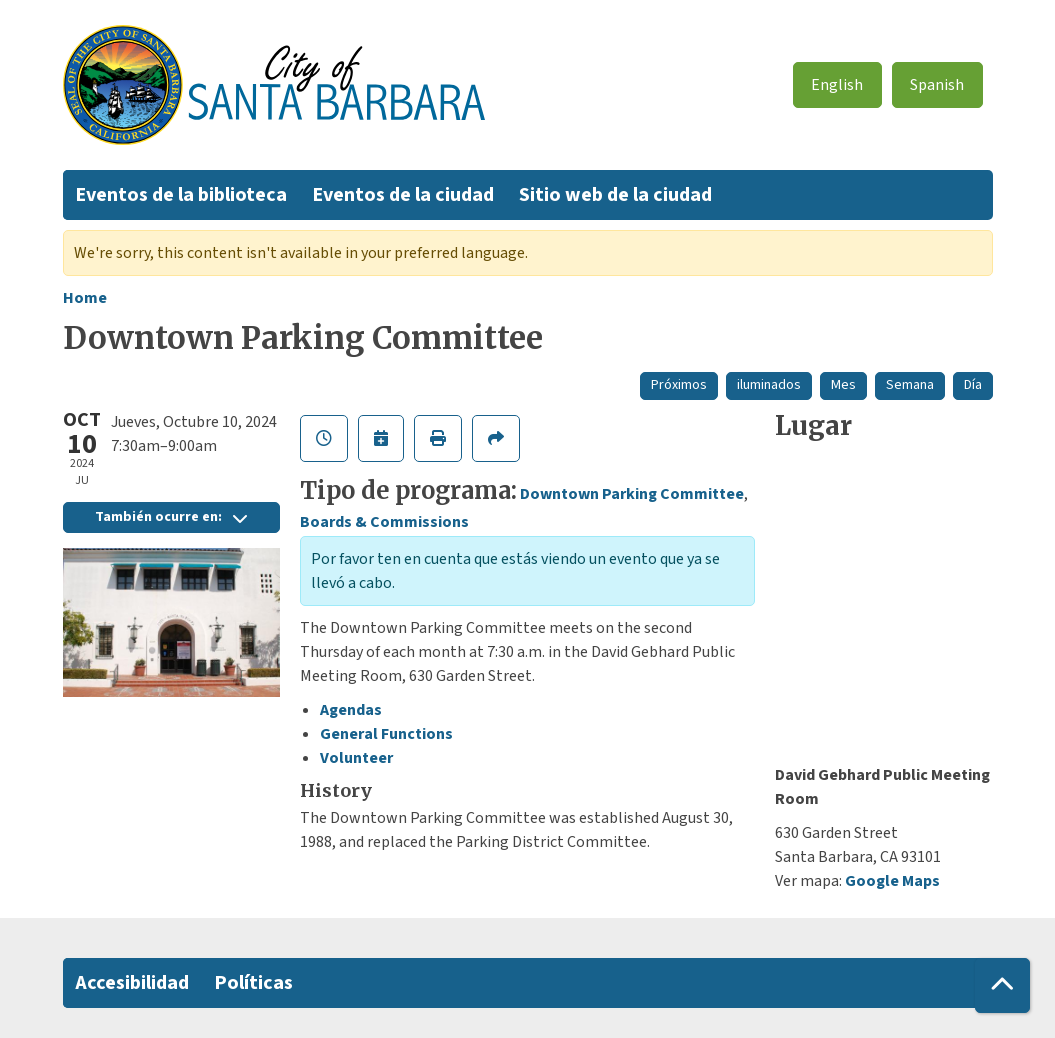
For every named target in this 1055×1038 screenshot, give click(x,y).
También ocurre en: (171, 517)
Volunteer (356, 758)
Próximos (679, 385)
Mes (843, 385)
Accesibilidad (132, 983)
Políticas (253, 983)
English (837, 85)
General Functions (386, 734)
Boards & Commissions (384, 522)
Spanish (937, 85)
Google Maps (892, 881)
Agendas (351, 710)
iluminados (769, 385)
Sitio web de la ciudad (615, 195)
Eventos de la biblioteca (181, 195)
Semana (910, 385)
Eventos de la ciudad (403, 195)
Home (85, 298)
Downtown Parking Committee (632, 494)
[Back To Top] (1002, 985)
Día (973, 385)
